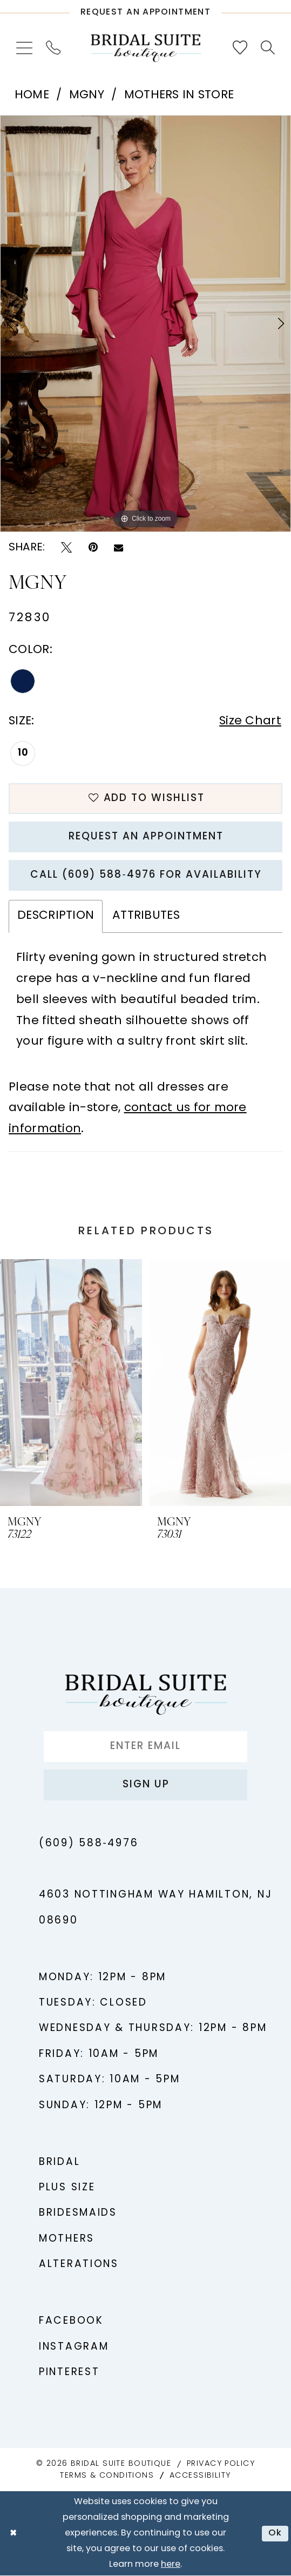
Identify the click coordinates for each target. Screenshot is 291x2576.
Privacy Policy (221, 2464)
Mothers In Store (179, 95)
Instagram (74, 2347)
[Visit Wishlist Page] (240, 48)
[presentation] (71, 1382)
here (170, 2565)
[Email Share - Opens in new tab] (118, 548)
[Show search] (267, 48)
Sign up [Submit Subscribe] (146, 1785)
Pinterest (69, 2373)
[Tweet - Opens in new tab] (66, 547)
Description (55, 916)
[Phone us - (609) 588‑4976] (52, 48)
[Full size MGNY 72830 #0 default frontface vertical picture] (145, 324)
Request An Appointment (146, 837)
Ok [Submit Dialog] (275, 2534)
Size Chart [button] (250, 721)
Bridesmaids (78, 2213)
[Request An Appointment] (145, 9)
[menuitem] (24, 48)
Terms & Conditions (107, 2476)
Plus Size (67, 2188)
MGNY (86, 95)
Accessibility (200, 2476)
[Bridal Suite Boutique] (145, 48)
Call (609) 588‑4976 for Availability (145, 875)
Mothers (66, 2239)
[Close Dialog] (13, 2533)
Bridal (59, 2162)
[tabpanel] (145, 324)
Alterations (79, 2264)
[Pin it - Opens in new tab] (93, 547)
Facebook (71, 2321)
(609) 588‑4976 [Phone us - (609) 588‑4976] (88, 1844)
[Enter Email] (145, 1746)
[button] (24, 48)
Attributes (146, 916)
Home (32, 95)
